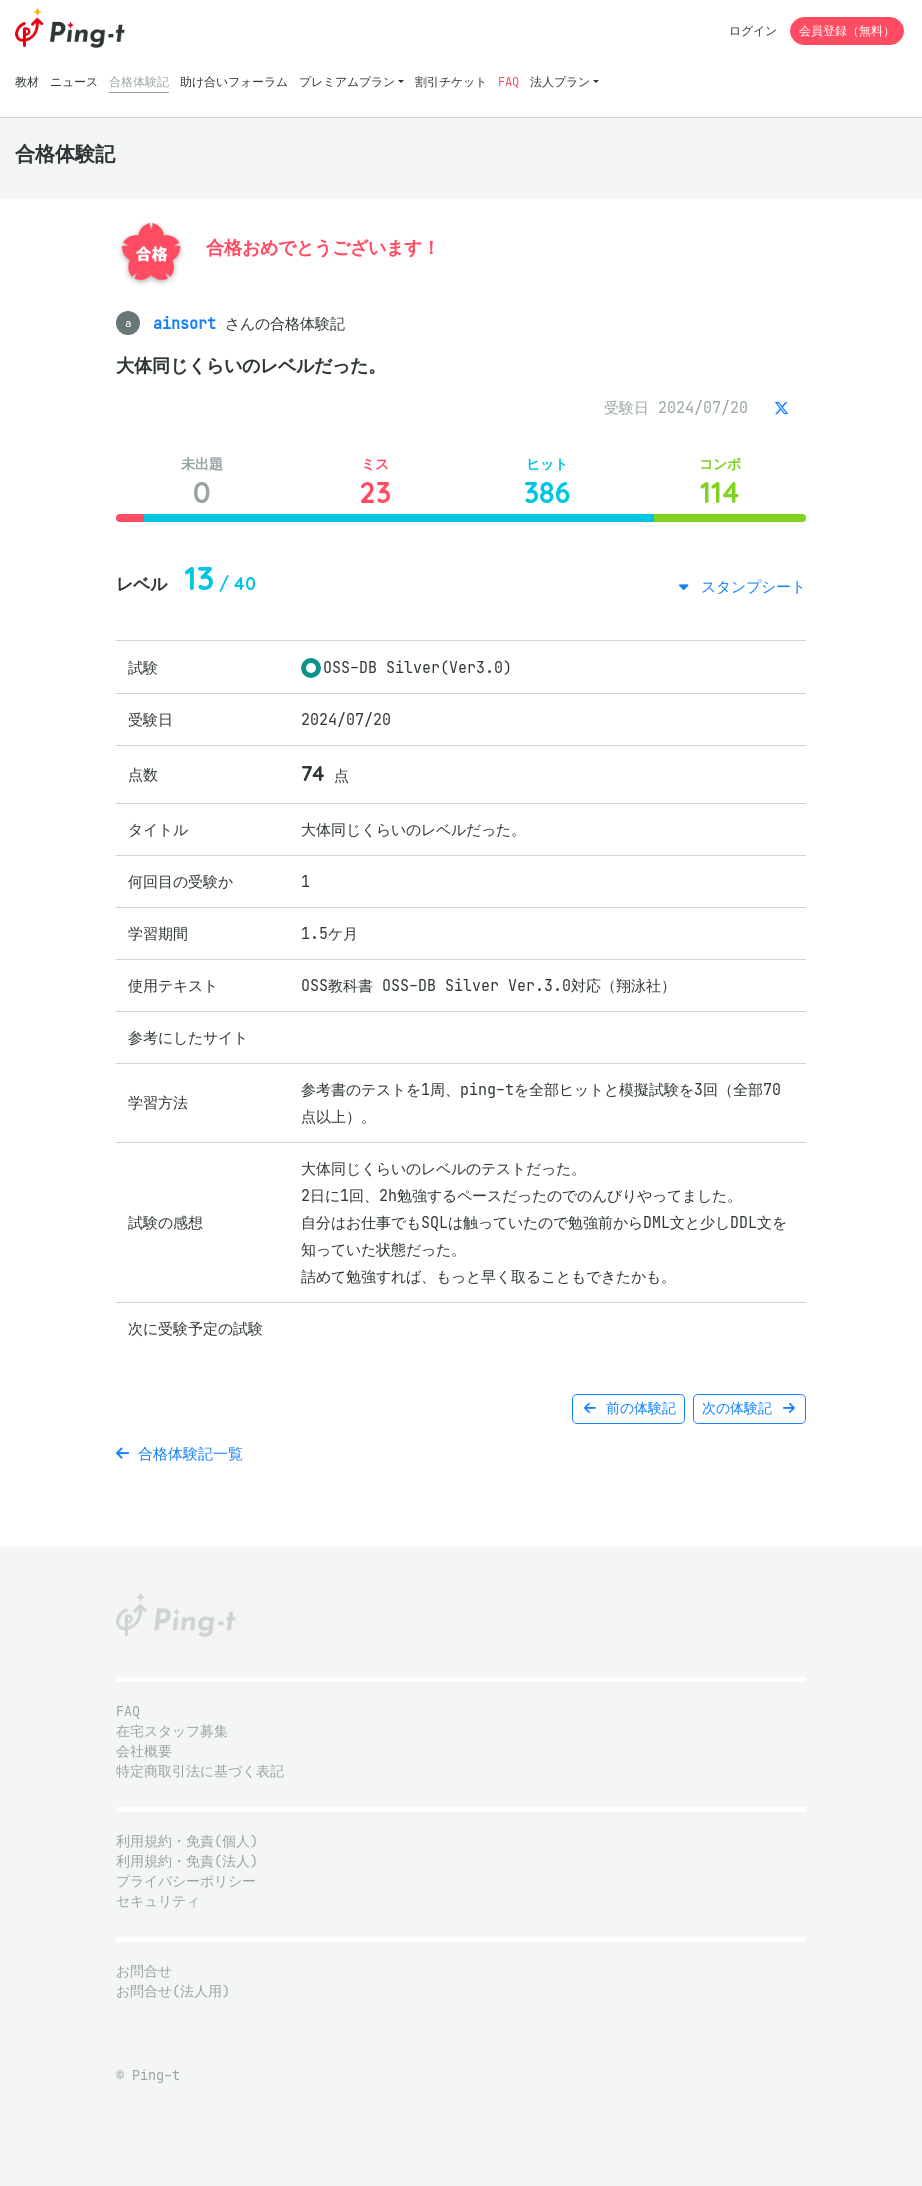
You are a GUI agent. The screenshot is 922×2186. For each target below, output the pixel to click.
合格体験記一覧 (179, 1453)
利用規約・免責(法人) (187, 1861)
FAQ (508, 81)
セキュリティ (158, 1901)
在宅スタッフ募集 (172, 1731)
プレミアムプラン (347, 81)
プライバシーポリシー (186, 1881)
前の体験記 (628, 1408)
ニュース (74, 81)
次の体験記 (749, 1408)
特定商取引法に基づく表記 (200, 1771)
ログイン (753, 30)
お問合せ (144, 1971)
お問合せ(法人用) (173, 1991)
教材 (27, 81)
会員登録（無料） (847, 30)
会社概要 (144, 1751)
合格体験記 (139, 81)
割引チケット (451, 81)
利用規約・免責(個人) (187, 1841)
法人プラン (560, 81)
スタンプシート (749, 586)
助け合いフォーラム (234, 81)
